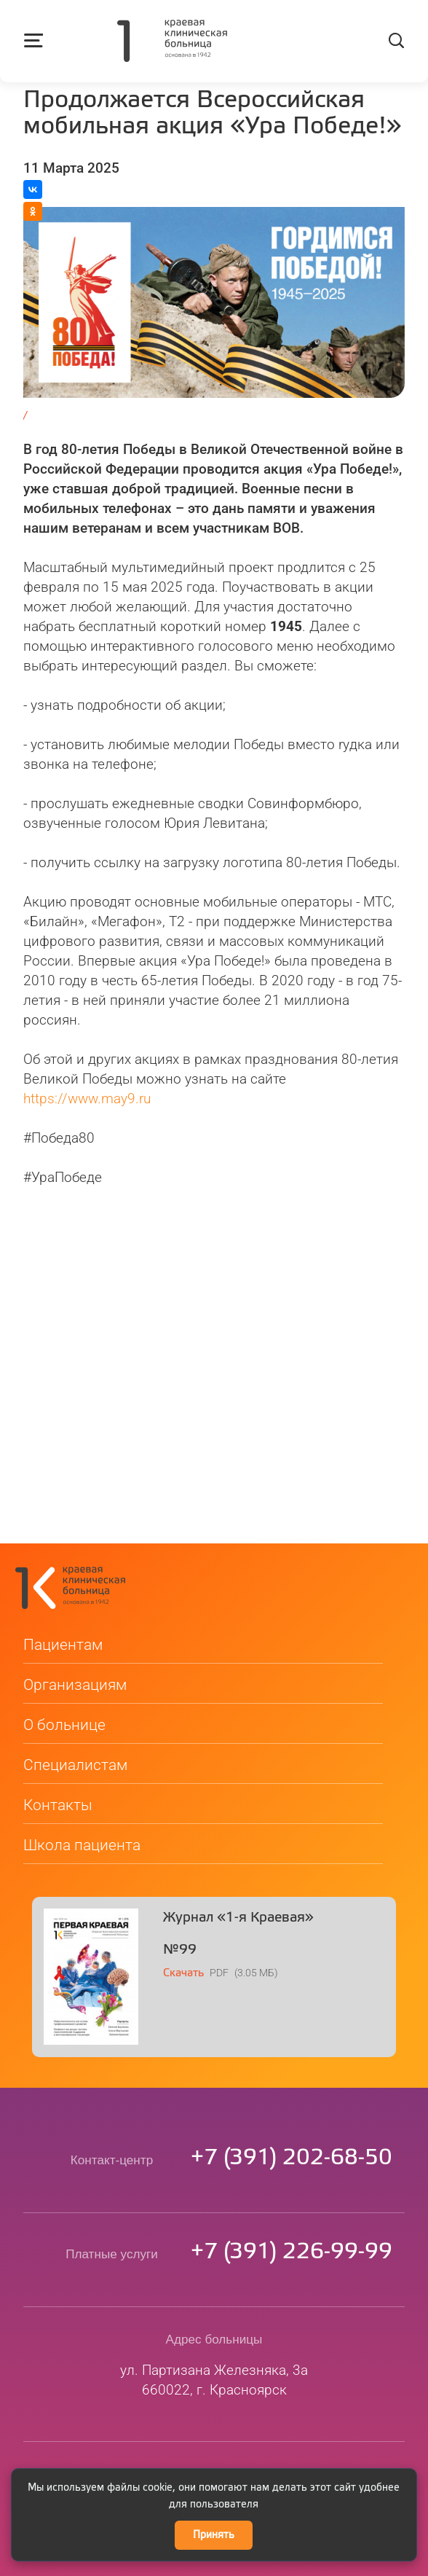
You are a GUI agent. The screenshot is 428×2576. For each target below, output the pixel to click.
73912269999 (291, 2214)
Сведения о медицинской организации (214, 2462)
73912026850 (291, 2120)
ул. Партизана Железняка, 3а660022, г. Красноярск (214, 2342)
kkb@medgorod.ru (214, 2436)
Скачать (183, 1935)
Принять (213, 2535)
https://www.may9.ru (87, 1098)
